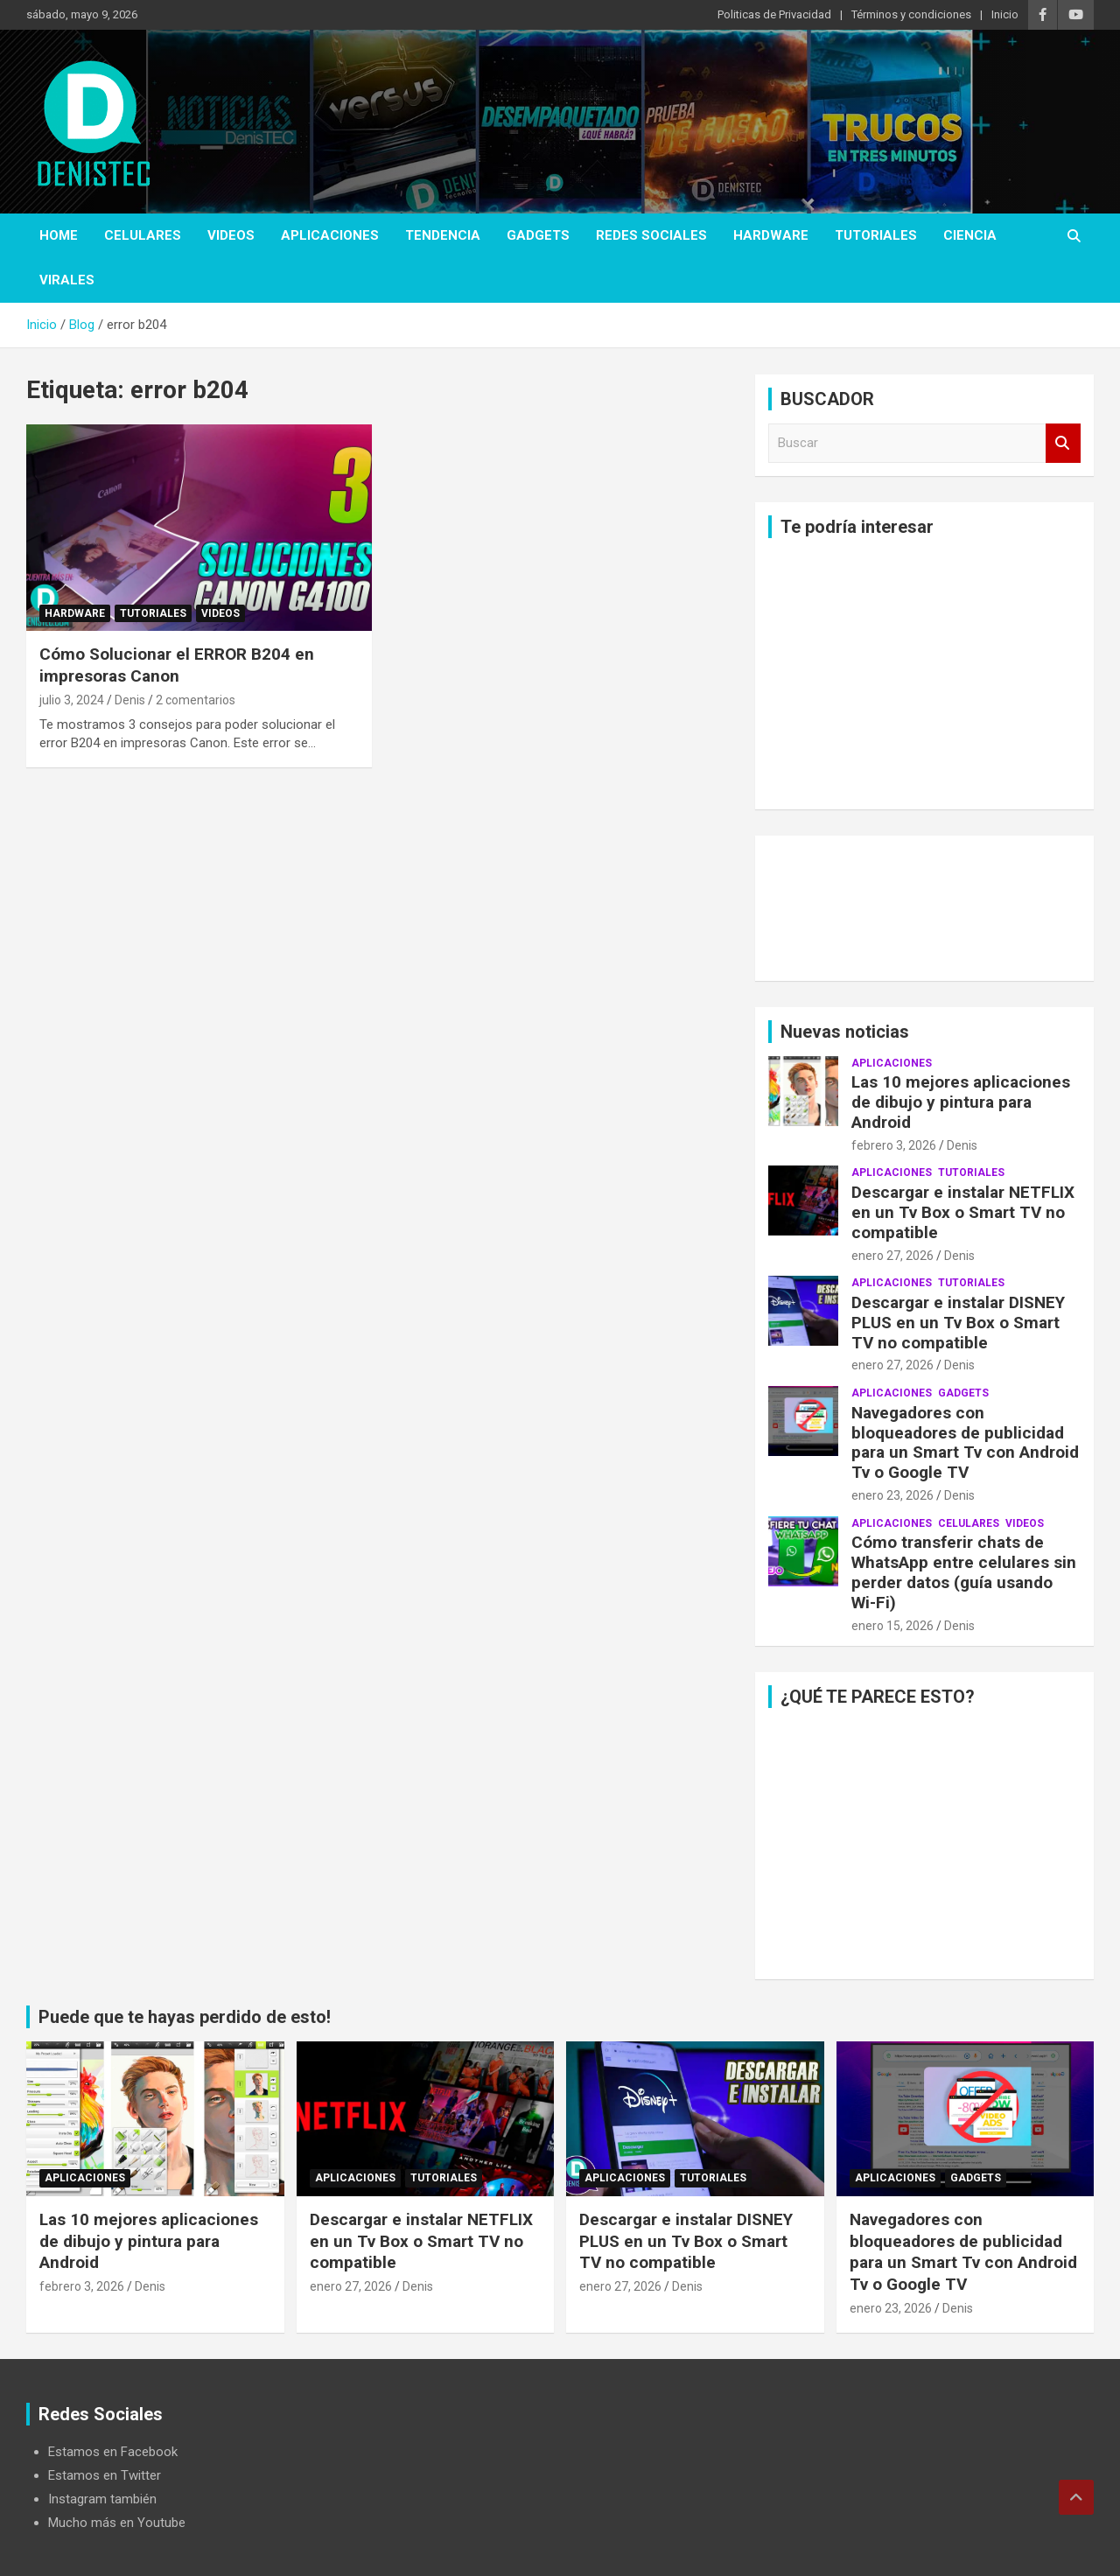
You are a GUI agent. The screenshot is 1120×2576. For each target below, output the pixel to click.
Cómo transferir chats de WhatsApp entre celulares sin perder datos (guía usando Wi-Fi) (963, 1572)
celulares (142, 235)
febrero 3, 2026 (893, 1145)
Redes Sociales (651, 235)
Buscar (1063, 443)
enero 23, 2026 (892, 1495)
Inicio (1004, 14)
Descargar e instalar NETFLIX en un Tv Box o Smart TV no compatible (962, 1212)
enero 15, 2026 (892, 1626)
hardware (770, 235)
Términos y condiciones (911, 14)
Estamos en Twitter (104, 2475)
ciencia (970, 235)
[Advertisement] (924, 673)
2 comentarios (195, 700)
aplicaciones (330, 235)
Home (58, 235)
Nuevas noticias (844, 1031)
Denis (130, 700)
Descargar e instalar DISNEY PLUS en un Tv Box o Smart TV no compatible (958, 1322)
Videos (231, 235)
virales (66, 280)
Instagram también (102, 2499)
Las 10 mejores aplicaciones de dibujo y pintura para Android (960, 1102)
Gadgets (538, 235)
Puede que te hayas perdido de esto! (184, 2016)
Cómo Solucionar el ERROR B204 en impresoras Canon (176, 665)
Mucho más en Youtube (117, 2522)
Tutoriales (876, 235)
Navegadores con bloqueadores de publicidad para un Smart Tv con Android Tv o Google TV (965, 1442)
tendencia (442, 235)
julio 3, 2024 (71, 700)
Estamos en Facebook (113, 2452)
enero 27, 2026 (892, 1256)
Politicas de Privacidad (774, 14)
